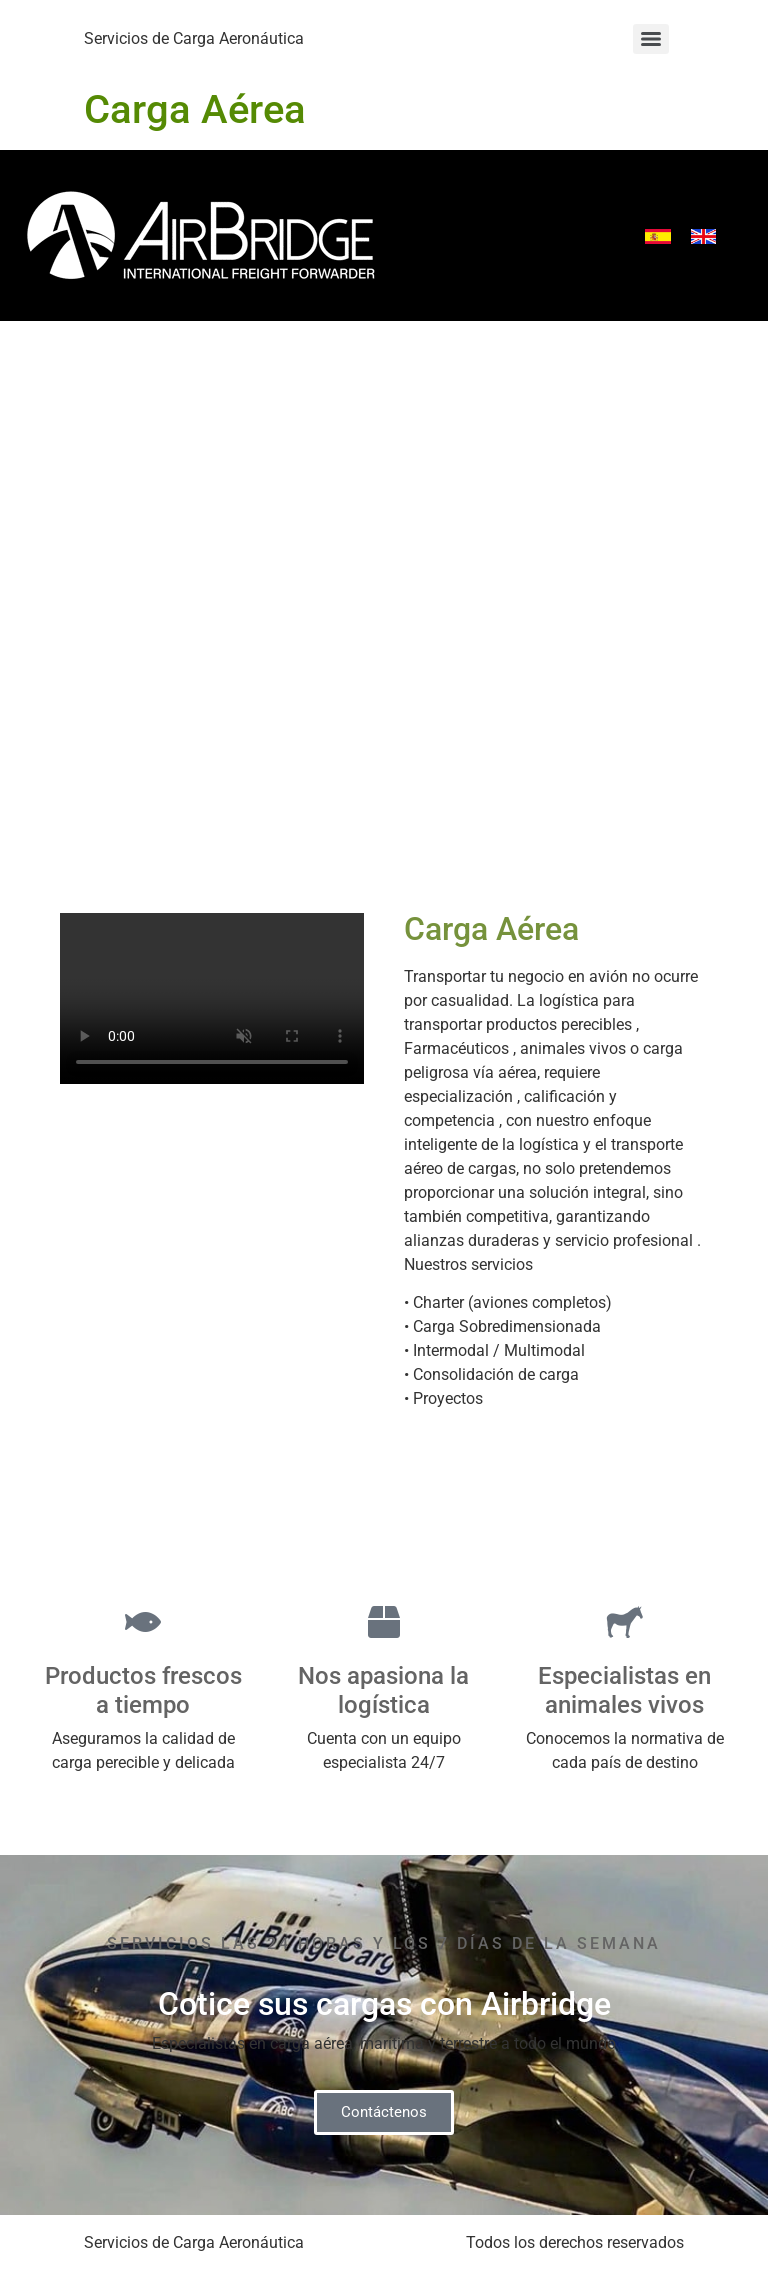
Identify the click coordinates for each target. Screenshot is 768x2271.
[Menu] (651, 39)
